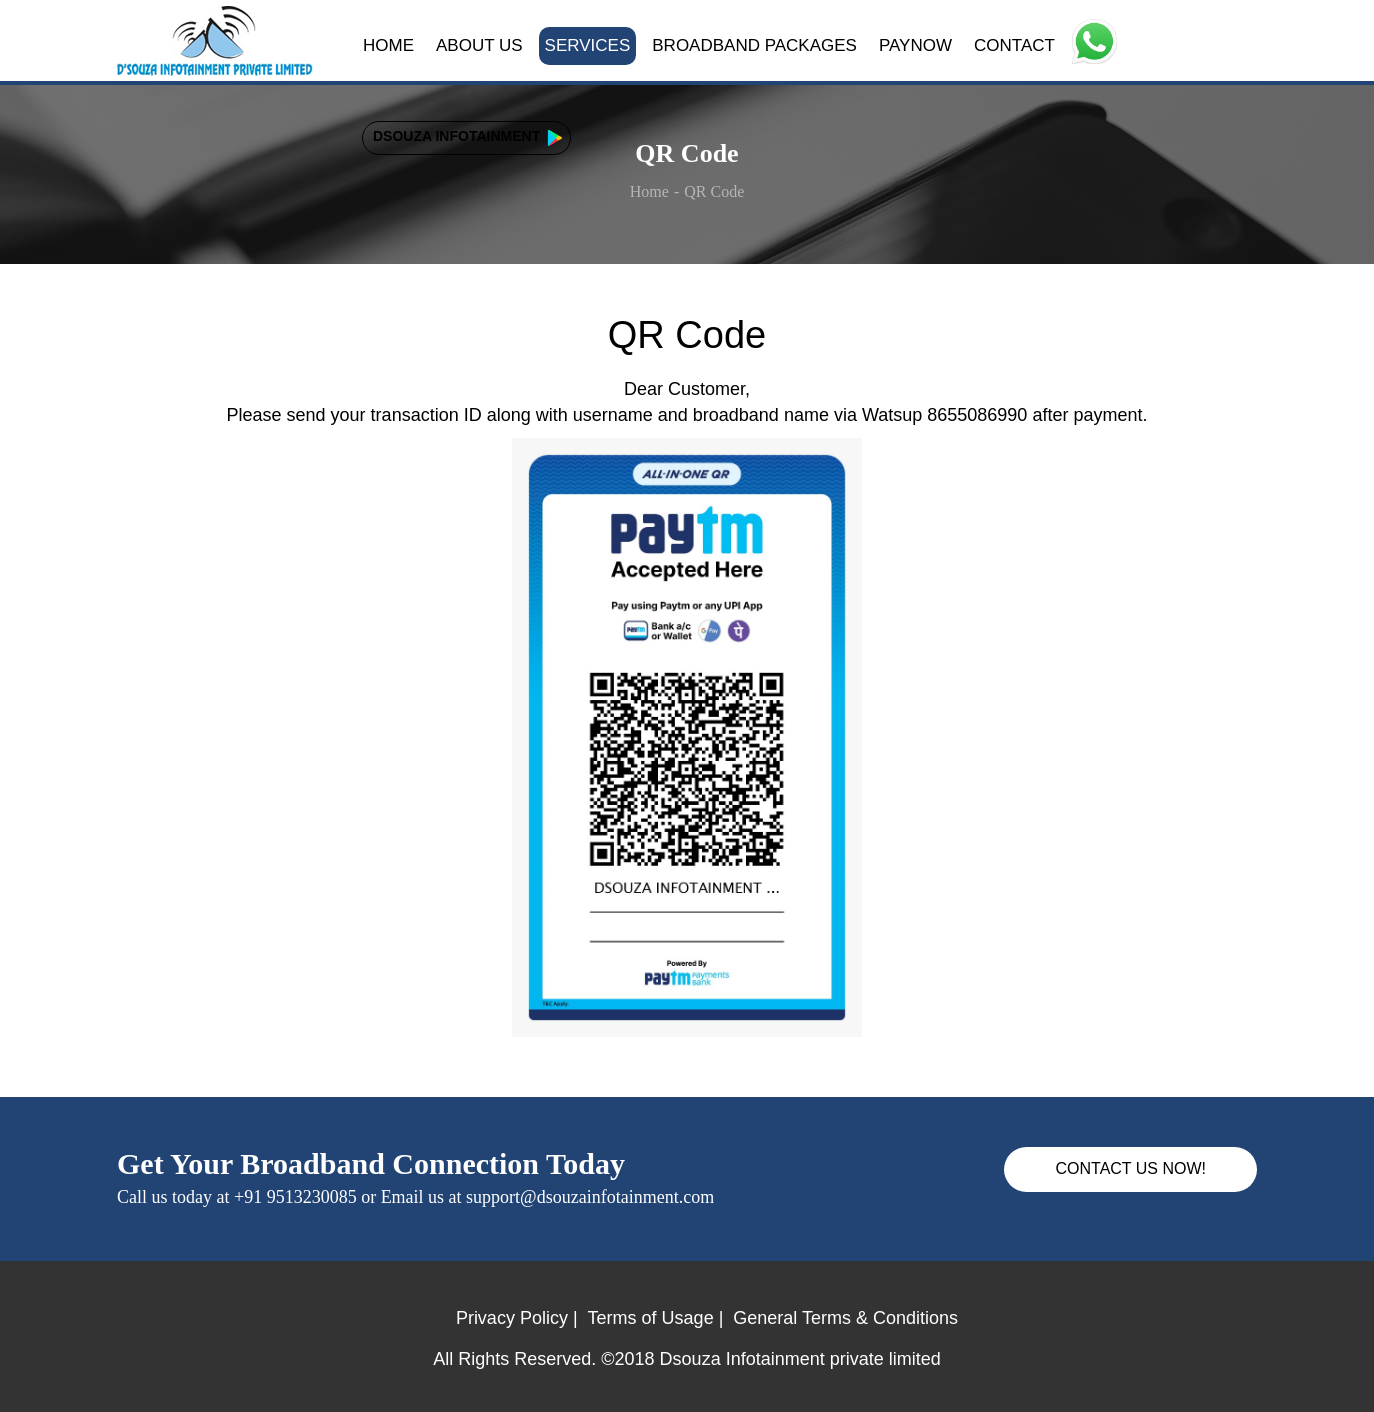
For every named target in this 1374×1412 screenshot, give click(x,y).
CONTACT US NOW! (1130, 1168)
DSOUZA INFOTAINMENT (456, 136)
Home (649, 191)
